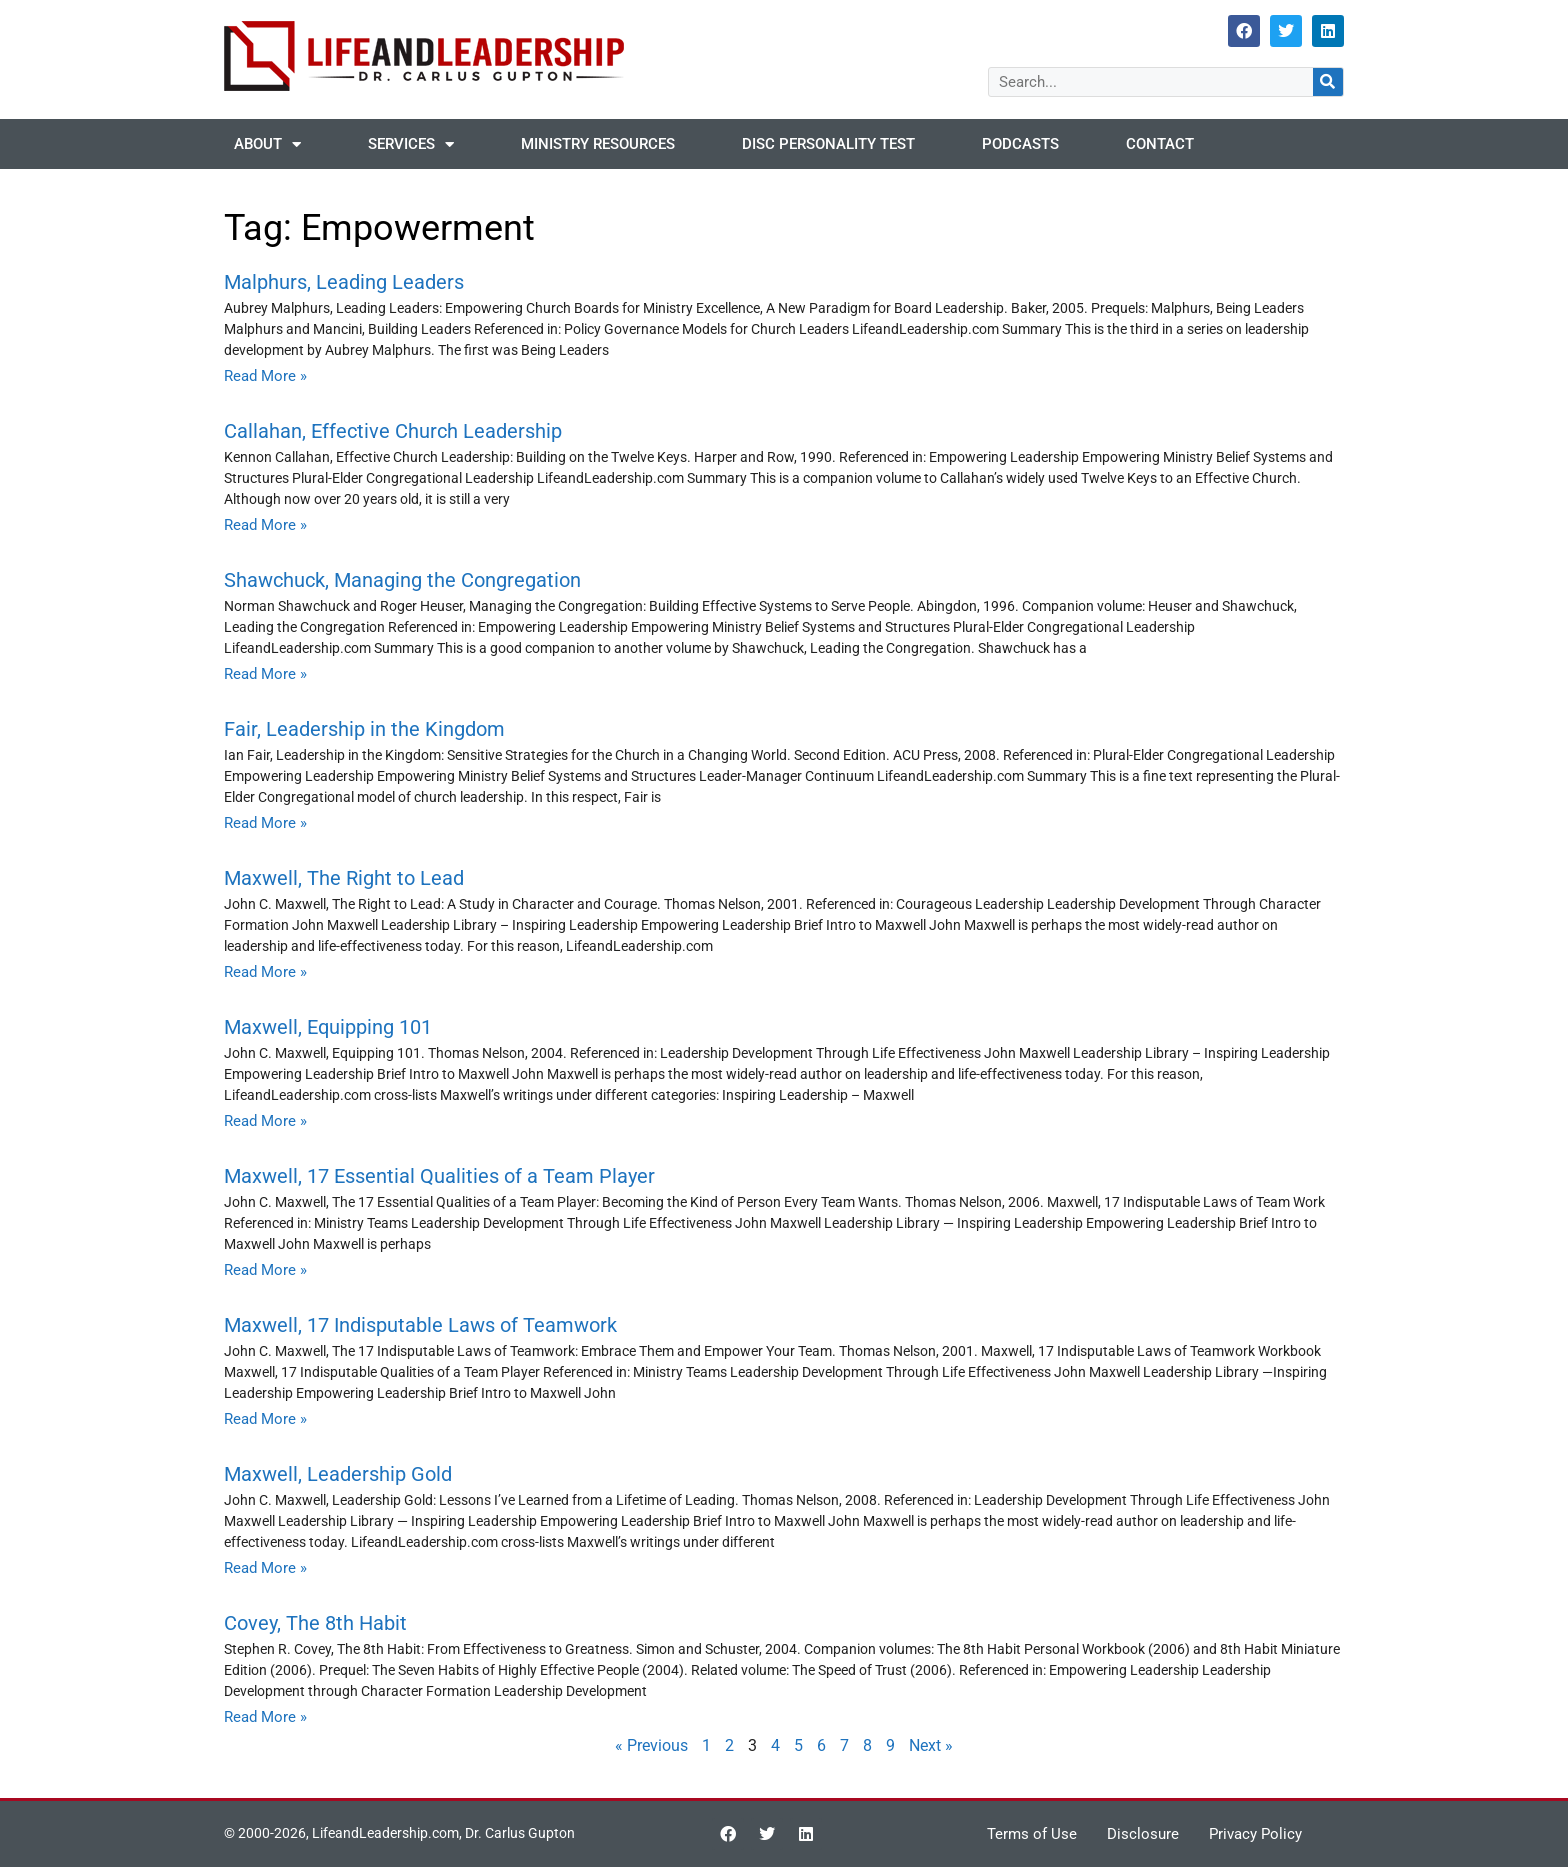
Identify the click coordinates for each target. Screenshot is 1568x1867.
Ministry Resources (598, 144)
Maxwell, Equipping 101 (328, 1027)
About (267, 144)
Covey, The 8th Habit (315, 1623)
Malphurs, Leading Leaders (344, 282)
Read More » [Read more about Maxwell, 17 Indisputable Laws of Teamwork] (265, 1419)
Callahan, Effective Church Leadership (393, 431)
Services (411, 144)
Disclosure (1143, 1834)
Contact (1160, 144)
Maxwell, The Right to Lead (344, 878)
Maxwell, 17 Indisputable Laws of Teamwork (420, 1325)
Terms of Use (1032, 1834)
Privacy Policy (1255, 1834)
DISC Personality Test (828, 144)
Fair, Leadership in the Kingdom (364, 729)
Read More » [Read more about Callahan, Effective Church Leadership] (265, 525)
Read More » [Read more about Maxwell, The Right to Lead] (265, 972)
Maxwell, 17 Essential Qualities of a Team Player (439, 1176)
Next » (931, 1745)
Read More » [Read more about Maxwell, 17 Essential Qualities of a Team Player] (265, 1270)
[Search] (1328, 82)
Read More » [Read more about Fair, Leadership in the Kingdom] (265, 823)
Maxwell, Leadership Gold (338, 1474)
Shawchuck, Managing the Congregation (402, 580)
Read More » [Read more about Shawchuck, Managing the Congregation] (265, 674)
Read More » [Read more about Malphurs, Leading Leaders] (265, 376)
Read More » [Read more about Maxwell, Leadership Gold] (265, 1568)
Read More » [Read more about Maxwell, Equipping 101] (265, 1121)
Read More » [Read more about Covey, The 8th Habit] (265, 1717)
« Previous (651, 1745)
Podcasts (1020, 144)
